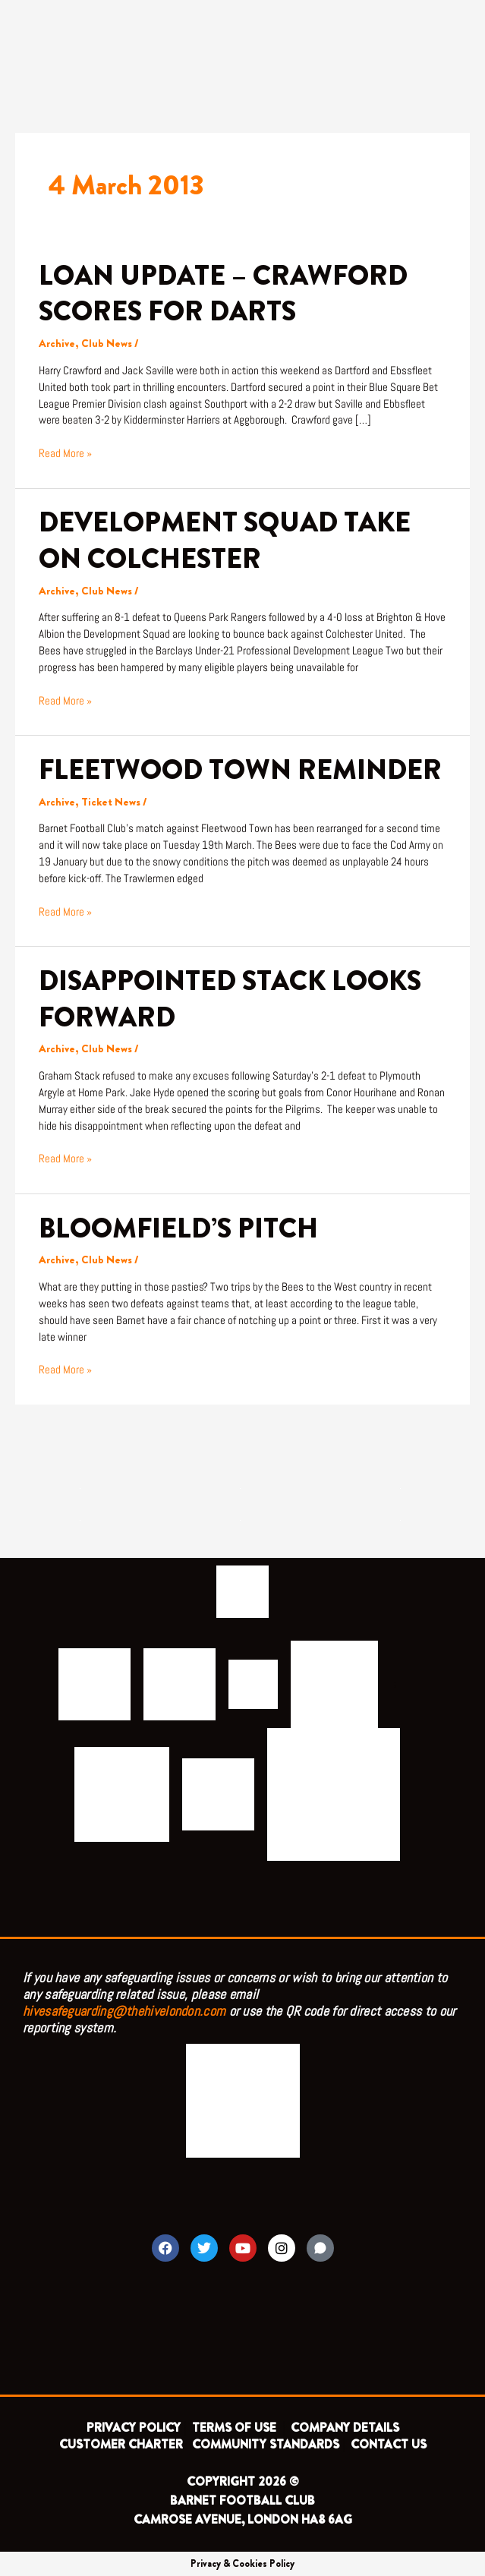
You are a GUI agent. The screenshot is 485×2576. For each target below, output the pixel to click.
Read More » (65, 453)
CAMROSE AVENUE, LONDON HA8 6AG (243, 2519)
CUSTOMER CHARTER (121, 2444)
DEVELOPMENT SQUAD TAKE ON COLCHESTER (225, 540)
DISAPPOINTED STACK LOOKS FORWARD (230, 998)
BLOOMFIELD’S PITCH (178, 1228)
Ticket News (110, 802)
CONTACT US (389, 2444)
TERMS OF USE (235, 2427)
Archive (57, 344)
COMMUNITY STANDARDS (265, 2444)
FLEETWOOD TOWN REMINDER (240, 770)
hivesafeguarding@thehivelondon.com (124, 2010)
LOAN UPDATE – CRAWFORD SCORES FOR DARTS (223, 293)
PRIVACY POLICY (134, 2427)
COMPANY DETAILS (345, 2427)
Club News (106, 344)
